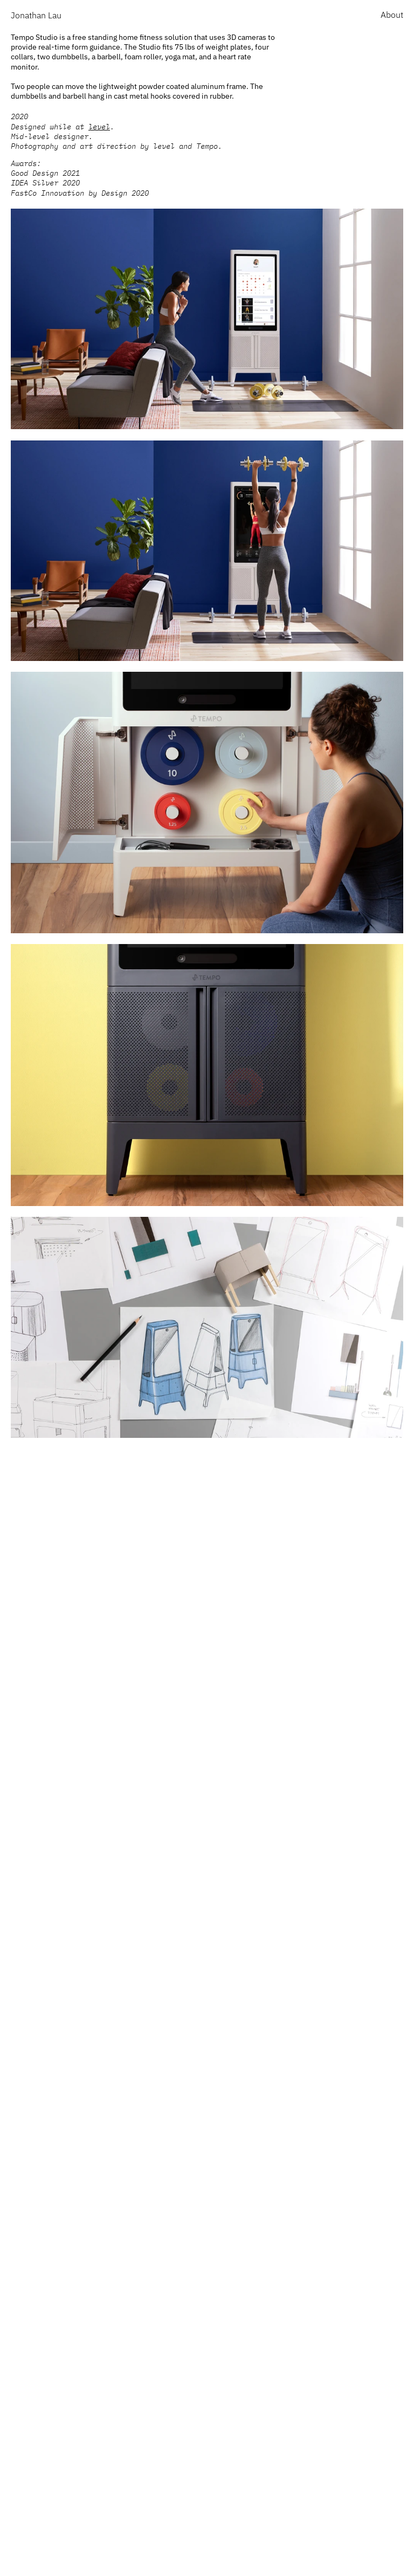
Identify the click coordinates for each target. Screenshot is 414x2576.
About (392, 15)
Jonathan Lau (36, 15)
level (99, 127)
